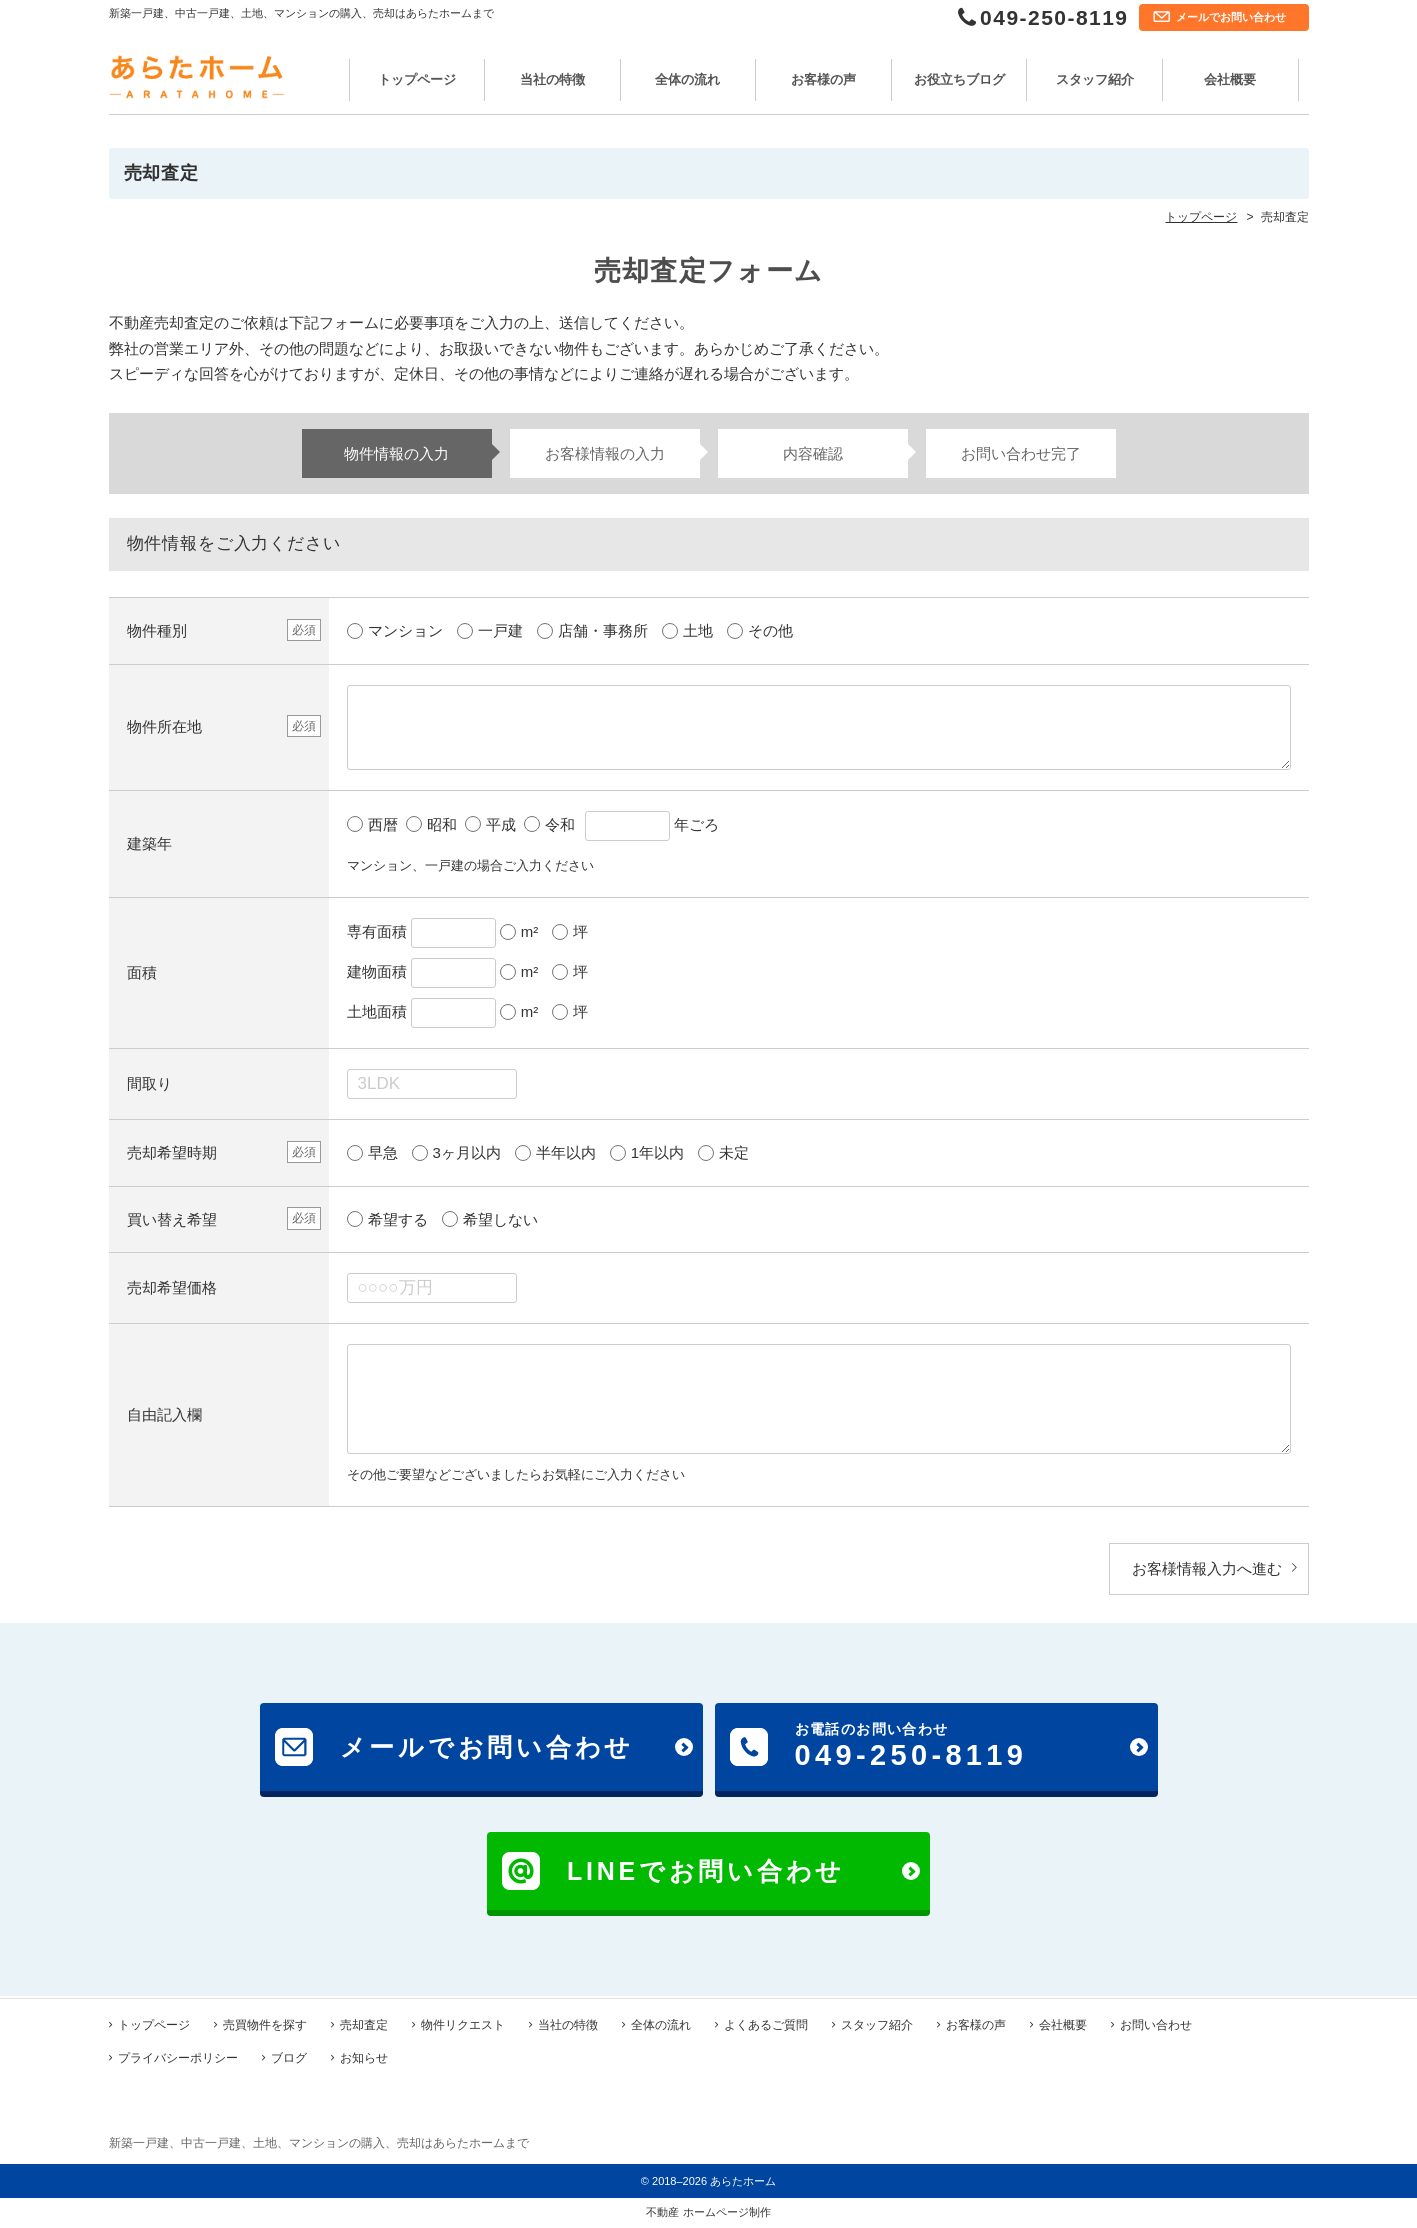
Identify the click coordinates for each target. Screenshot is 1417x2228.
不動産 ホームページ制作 (708, 2210)
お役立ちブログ (959, 79)
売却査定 (364, 2023)
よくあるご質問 (766, 2023)
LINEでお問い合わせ (706, 1871)
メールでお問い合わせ (1231, 17)
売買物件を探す (265, 2023)
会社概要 (1230, 79)
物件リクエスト (463, 2023)
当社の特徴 (552, 79)
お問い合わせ (1156, 2023)
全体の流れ (687, 79)
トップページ (417, 79)
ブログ (289, 2056)
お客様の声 (823, 79)
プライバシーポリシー (178, 2056)
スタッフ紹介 (1095, 79)
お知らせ (364, 2056)
